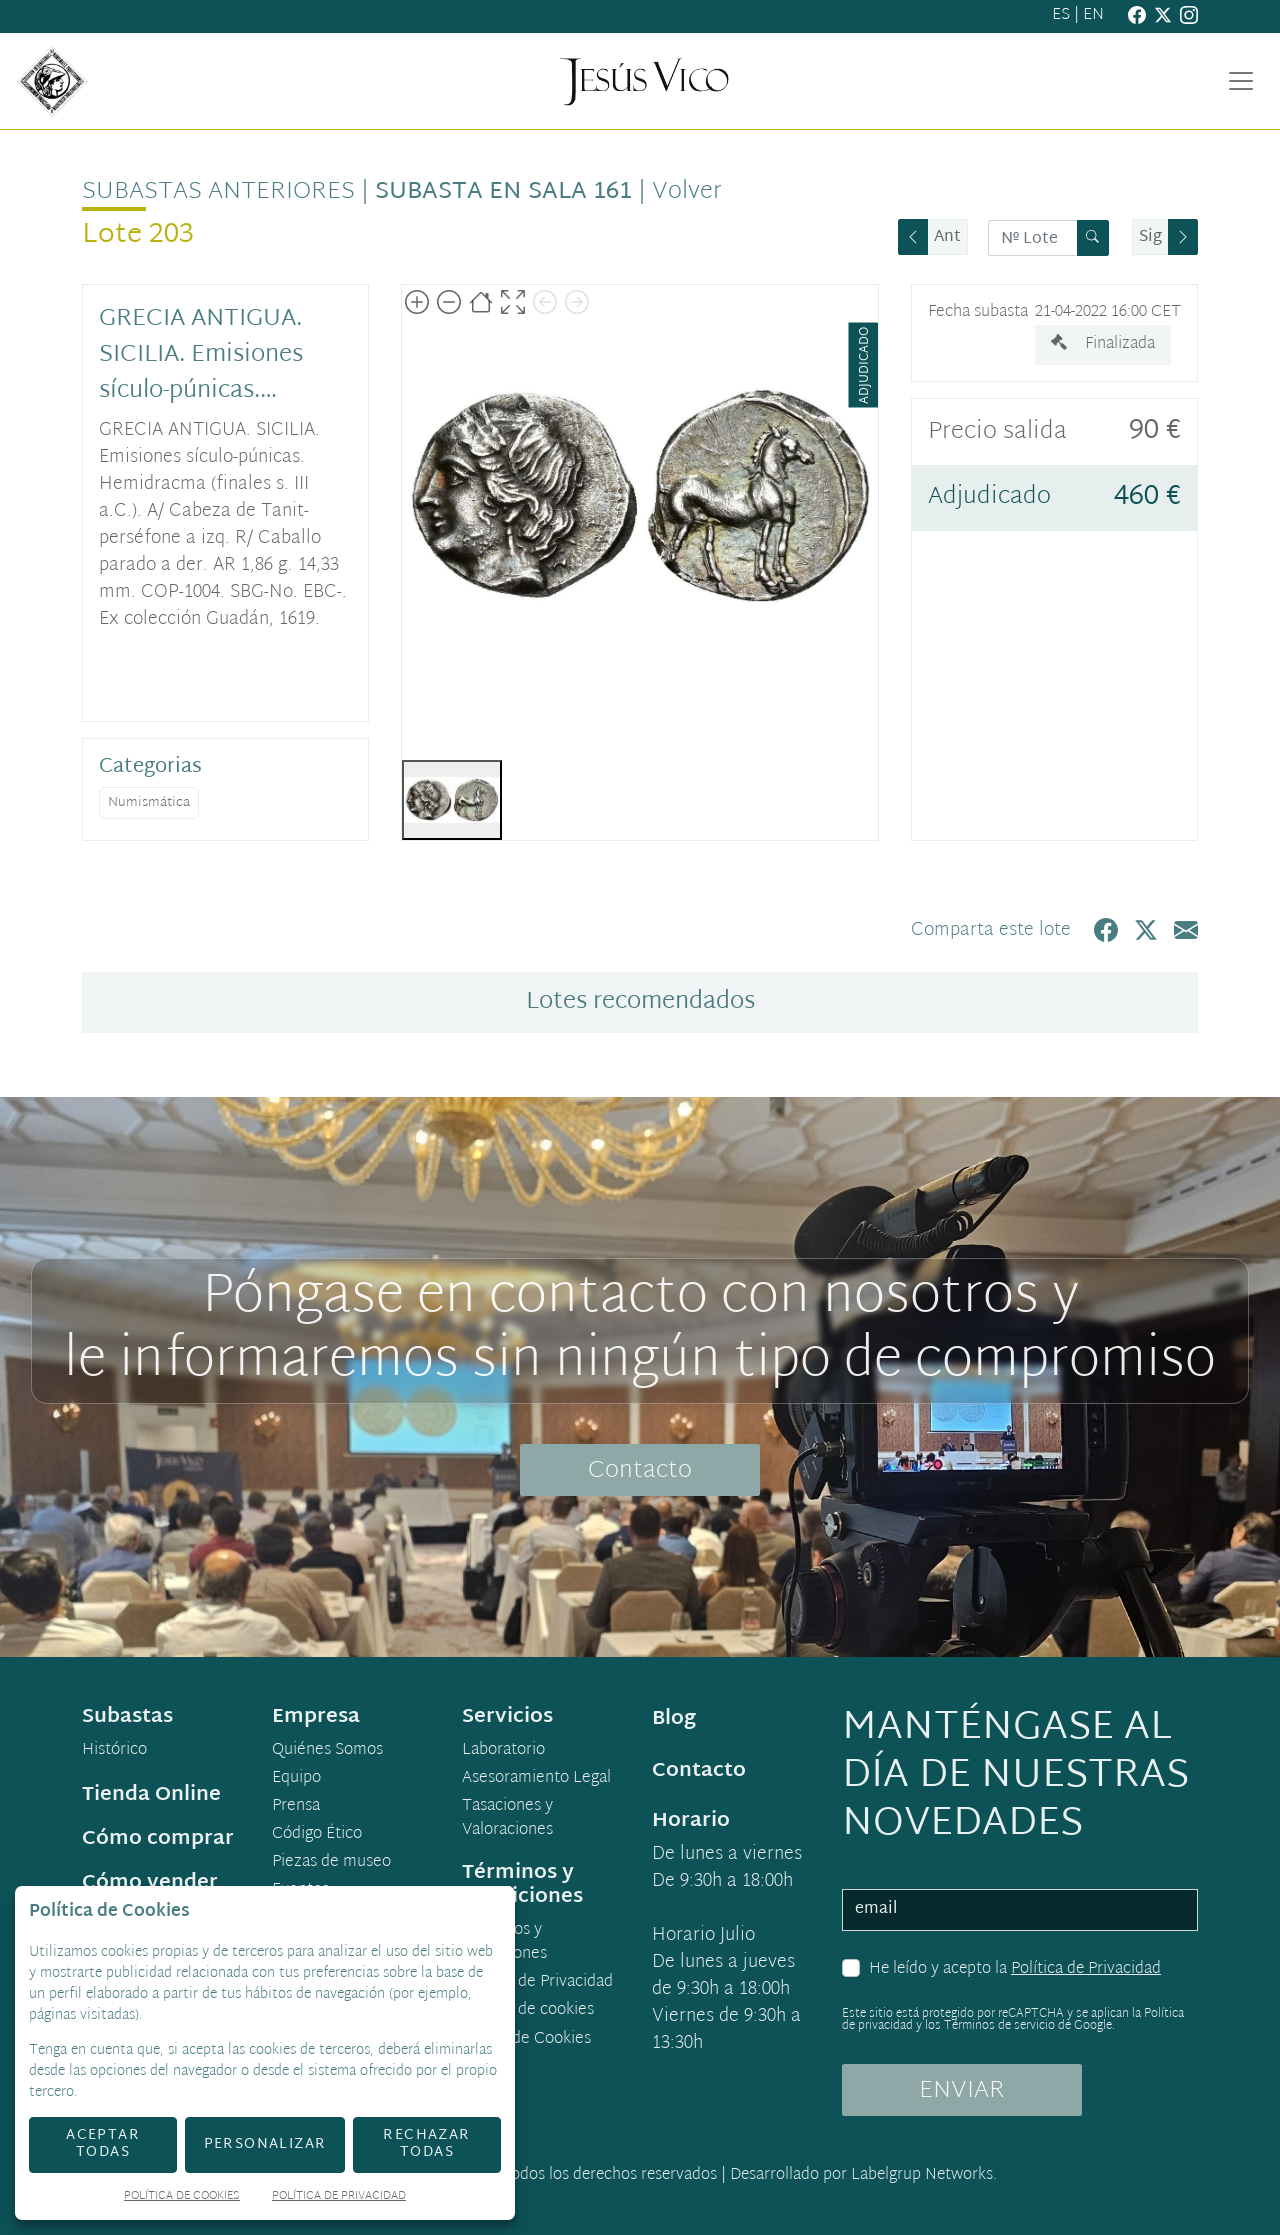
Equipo (296, 1779)
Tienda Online (151, 1795)
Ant (947, 237)
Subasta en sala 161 (503, 192)
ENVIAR (962, 2091)
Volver (687, 192)
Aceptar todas (103, 2144)
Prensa (296, 1807)
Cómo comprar (158, 1839)
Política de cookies (528, 2011)
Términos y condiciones (504, 1943)
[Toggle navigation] (1241, 81)
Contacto (640, 1471)
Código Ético (317, 1835)
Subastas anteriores (218, 192)
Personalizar (265, 2144)
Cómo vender (150, 1883)
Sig (1150, 237)
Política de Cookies (182, 2197)
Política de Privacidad (1086, 1969)
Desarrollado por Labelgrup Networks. (863, 2175)
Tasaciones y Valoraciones (507, 1819)
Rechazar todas (426, 2144)
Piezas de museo (331, 1863)
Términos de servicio (999, 2026)
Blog (674, 1719)
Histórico (114, 1751)
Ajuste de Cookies (527, 2039)
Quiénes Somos (327, 1751)
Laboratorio (503, 1751)
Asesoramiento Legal (536, 1779)
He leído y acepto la (1015, 1970)
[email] (1020, 1910)
